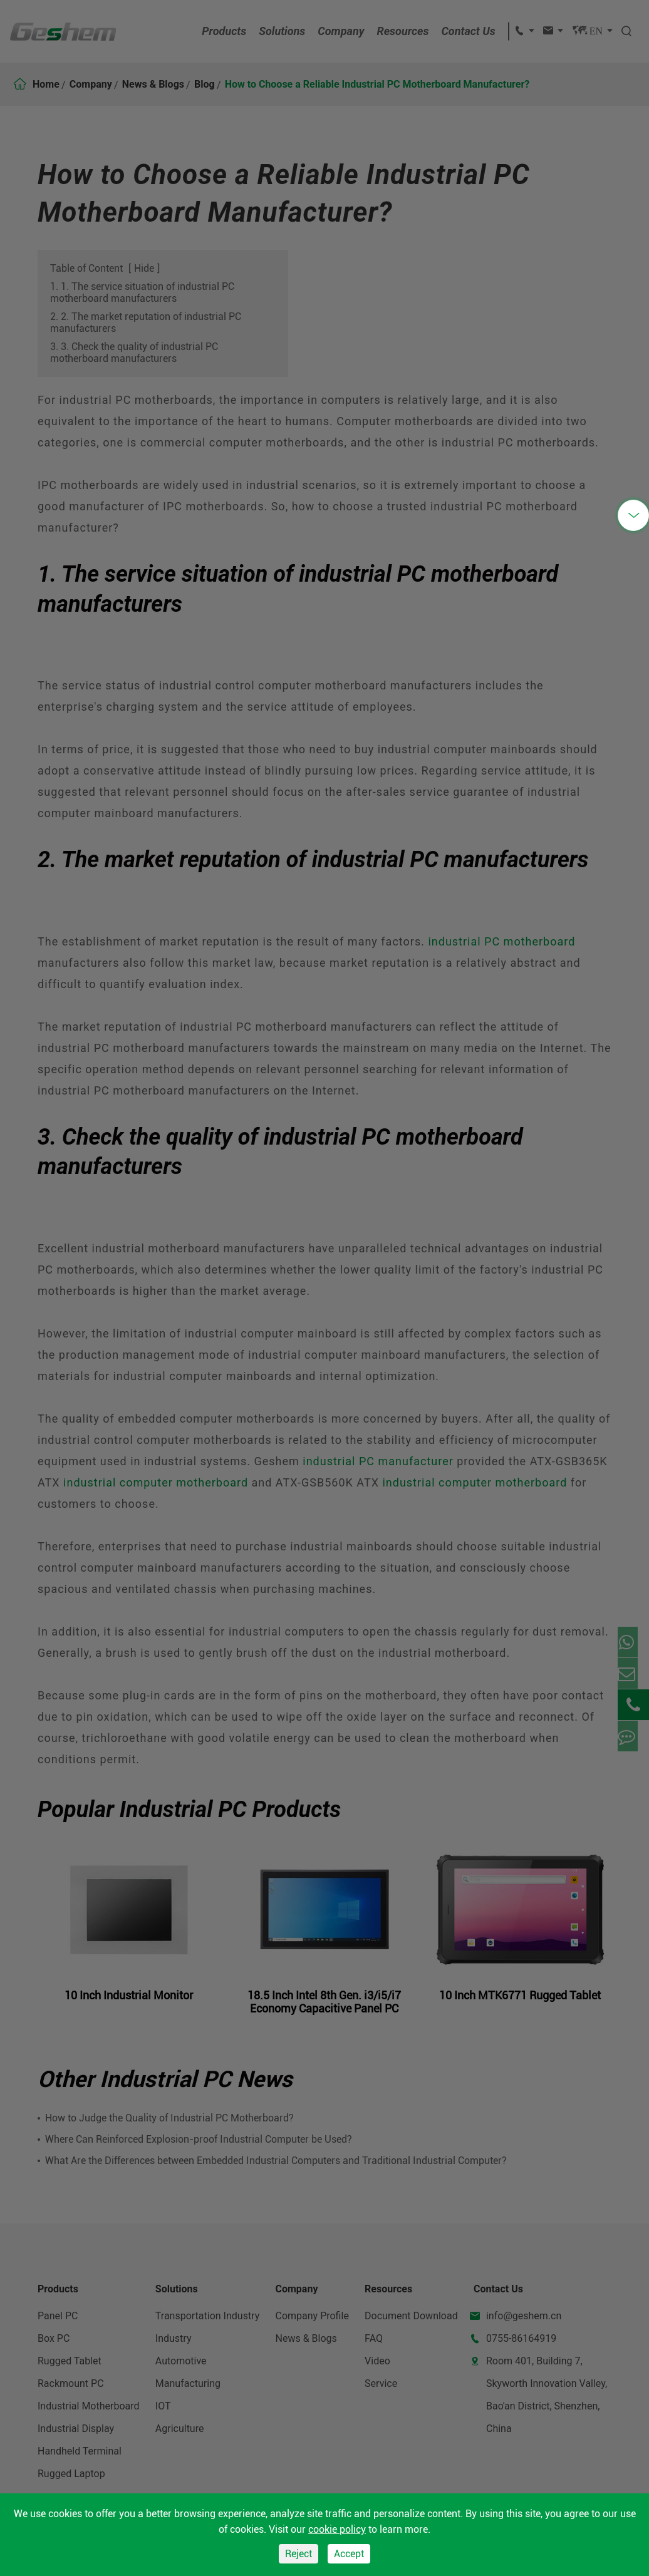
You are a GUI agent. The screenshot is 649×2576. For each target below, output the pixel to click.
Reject (298, 2554)
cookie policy (337, 2529)
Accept (349, 2554)
